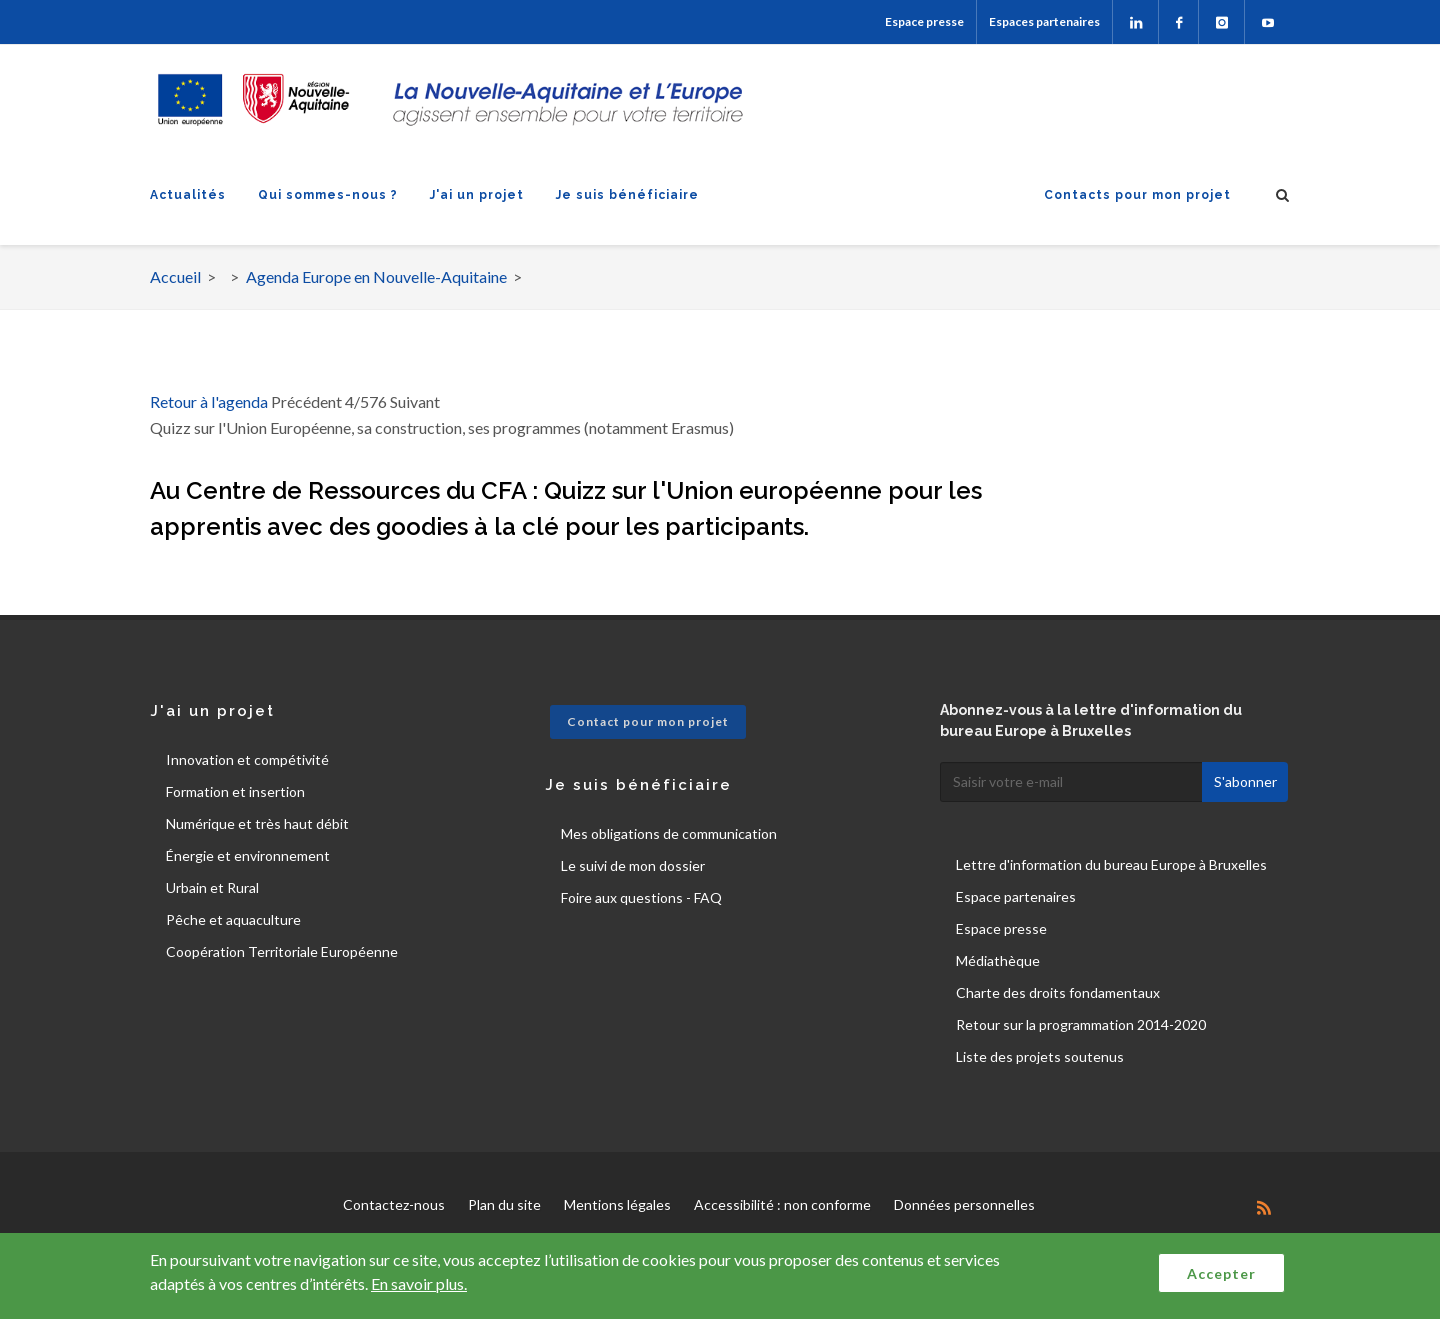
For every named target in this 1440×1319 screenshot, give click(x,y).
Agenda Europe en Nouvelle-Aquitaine (376, 276)
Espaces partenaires (1044, 21)
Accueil (175, 276)
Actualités (188, 195)
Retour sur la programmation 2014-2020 (1081, 1024)
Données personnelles (964, 1204)
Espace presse (924, 21)
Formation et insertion (235, 791)
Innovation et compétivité (247, 759)
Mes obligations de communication (669, 833)
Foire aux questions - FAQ (641, 897)
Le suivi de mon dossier (633, 865)
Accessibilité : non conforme (782, 1204)
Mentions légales (617, 1204)
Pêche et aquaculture (233, 919)
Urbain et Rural (212, 887)
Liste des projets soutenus (1040, 1056)
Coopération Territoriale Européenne (282, 951)
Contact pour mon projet (648, 721)
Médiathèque (998, 960)
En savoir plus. (419, 1283)
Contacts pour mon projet (1137, 195)
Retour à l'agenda (209, 401)
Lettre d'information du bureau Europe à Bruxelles (1111, 864)
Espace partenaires (1016, 896)
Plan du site (504, 1204)
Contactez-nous (394, 1204)
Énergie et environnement (248, 855)
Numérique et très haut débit (257, 823)
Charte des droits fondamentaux (1058, 992)
